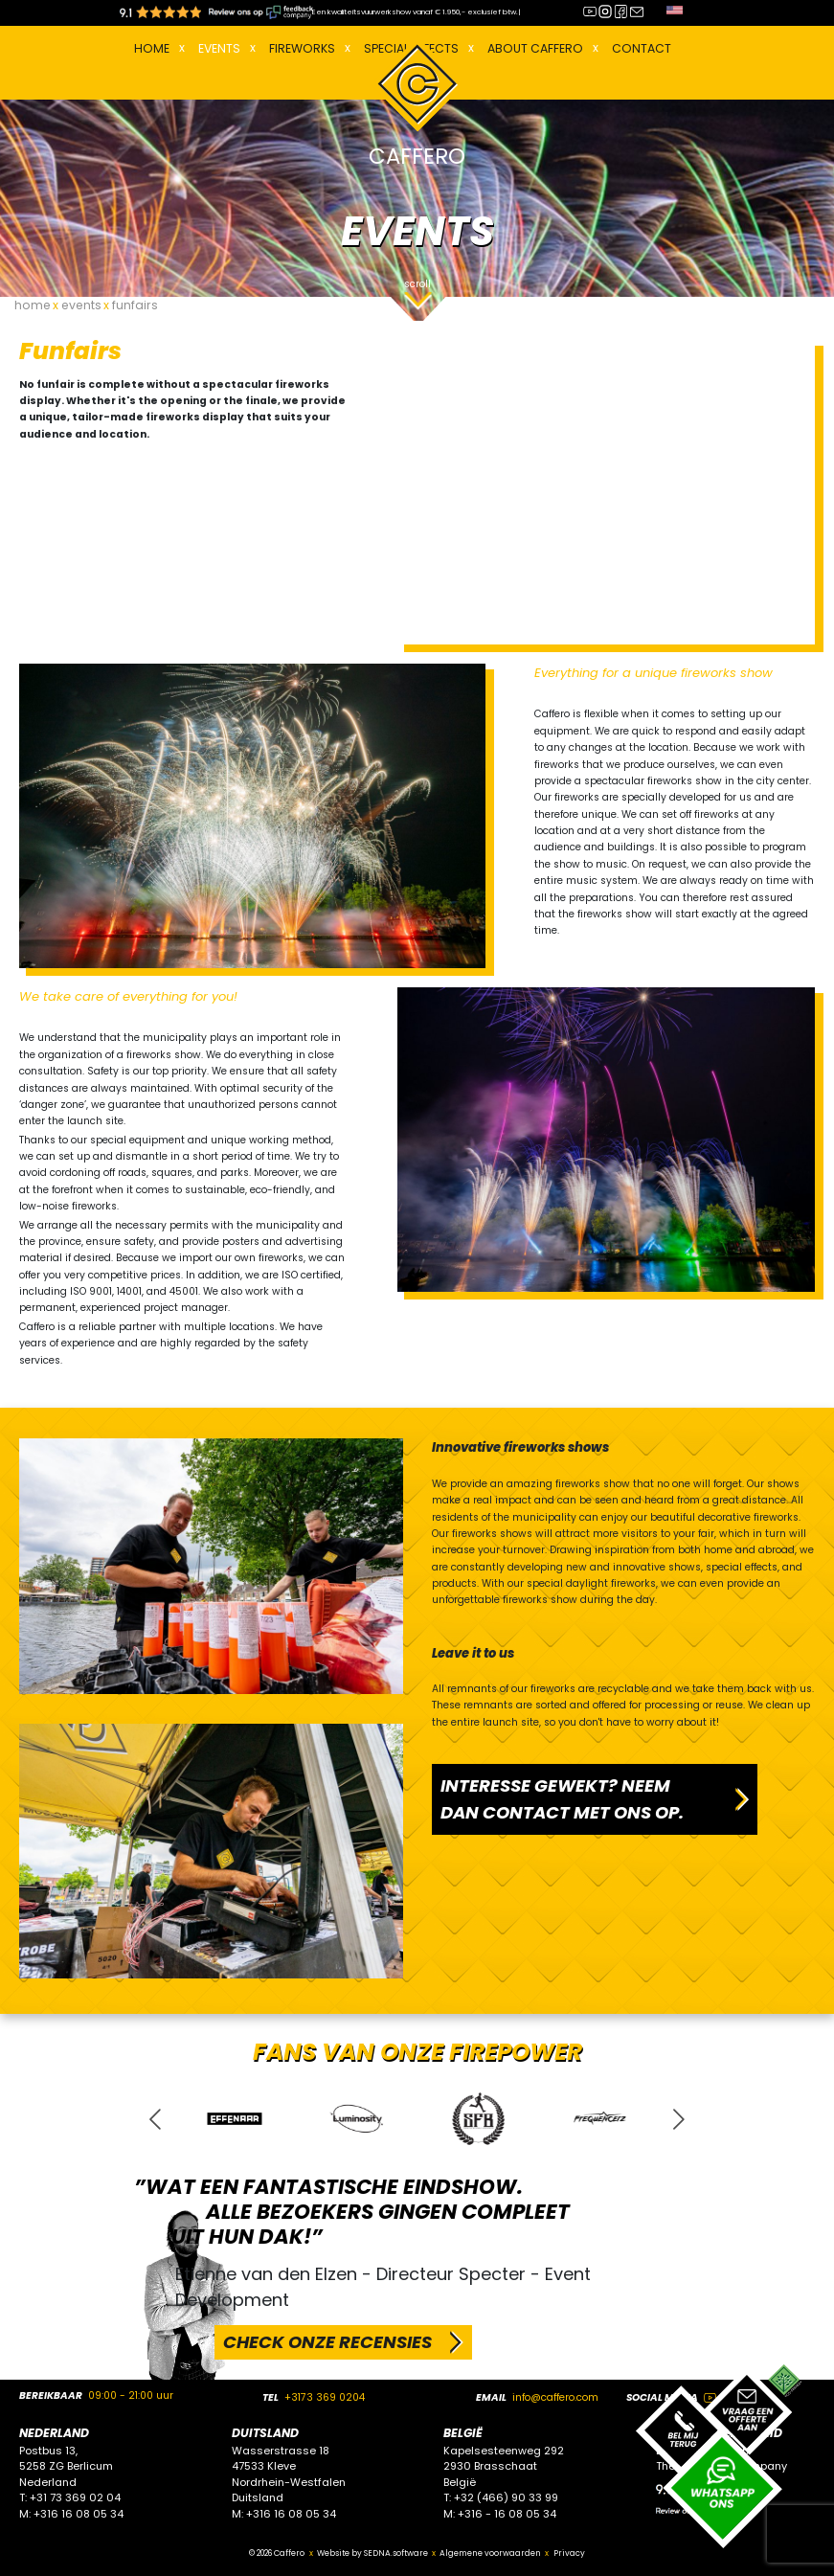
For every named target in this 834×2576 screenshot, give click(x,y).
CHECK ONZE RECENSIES (327, 2342)
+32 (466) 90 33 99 (506, 2497)
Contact (641, 48)
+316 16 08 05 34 (79, 2513)
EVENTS (219, 48)
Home (151, 48)
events (81, 305)
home (32, 305)
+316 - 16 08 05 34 (507, 2513)
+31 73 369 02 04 (75, 2497)
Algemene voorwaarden (490, 2553)
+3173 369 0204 (324, 2397)
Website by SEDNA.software (372, 2553)
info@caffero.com (555, 2397)
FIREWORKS (302, 48)
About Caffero (535, 48)
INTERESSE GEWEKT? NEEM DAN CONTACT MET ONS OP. (562, 1798)
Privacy (569, 2553)
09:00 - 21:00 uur (130, 2395)
